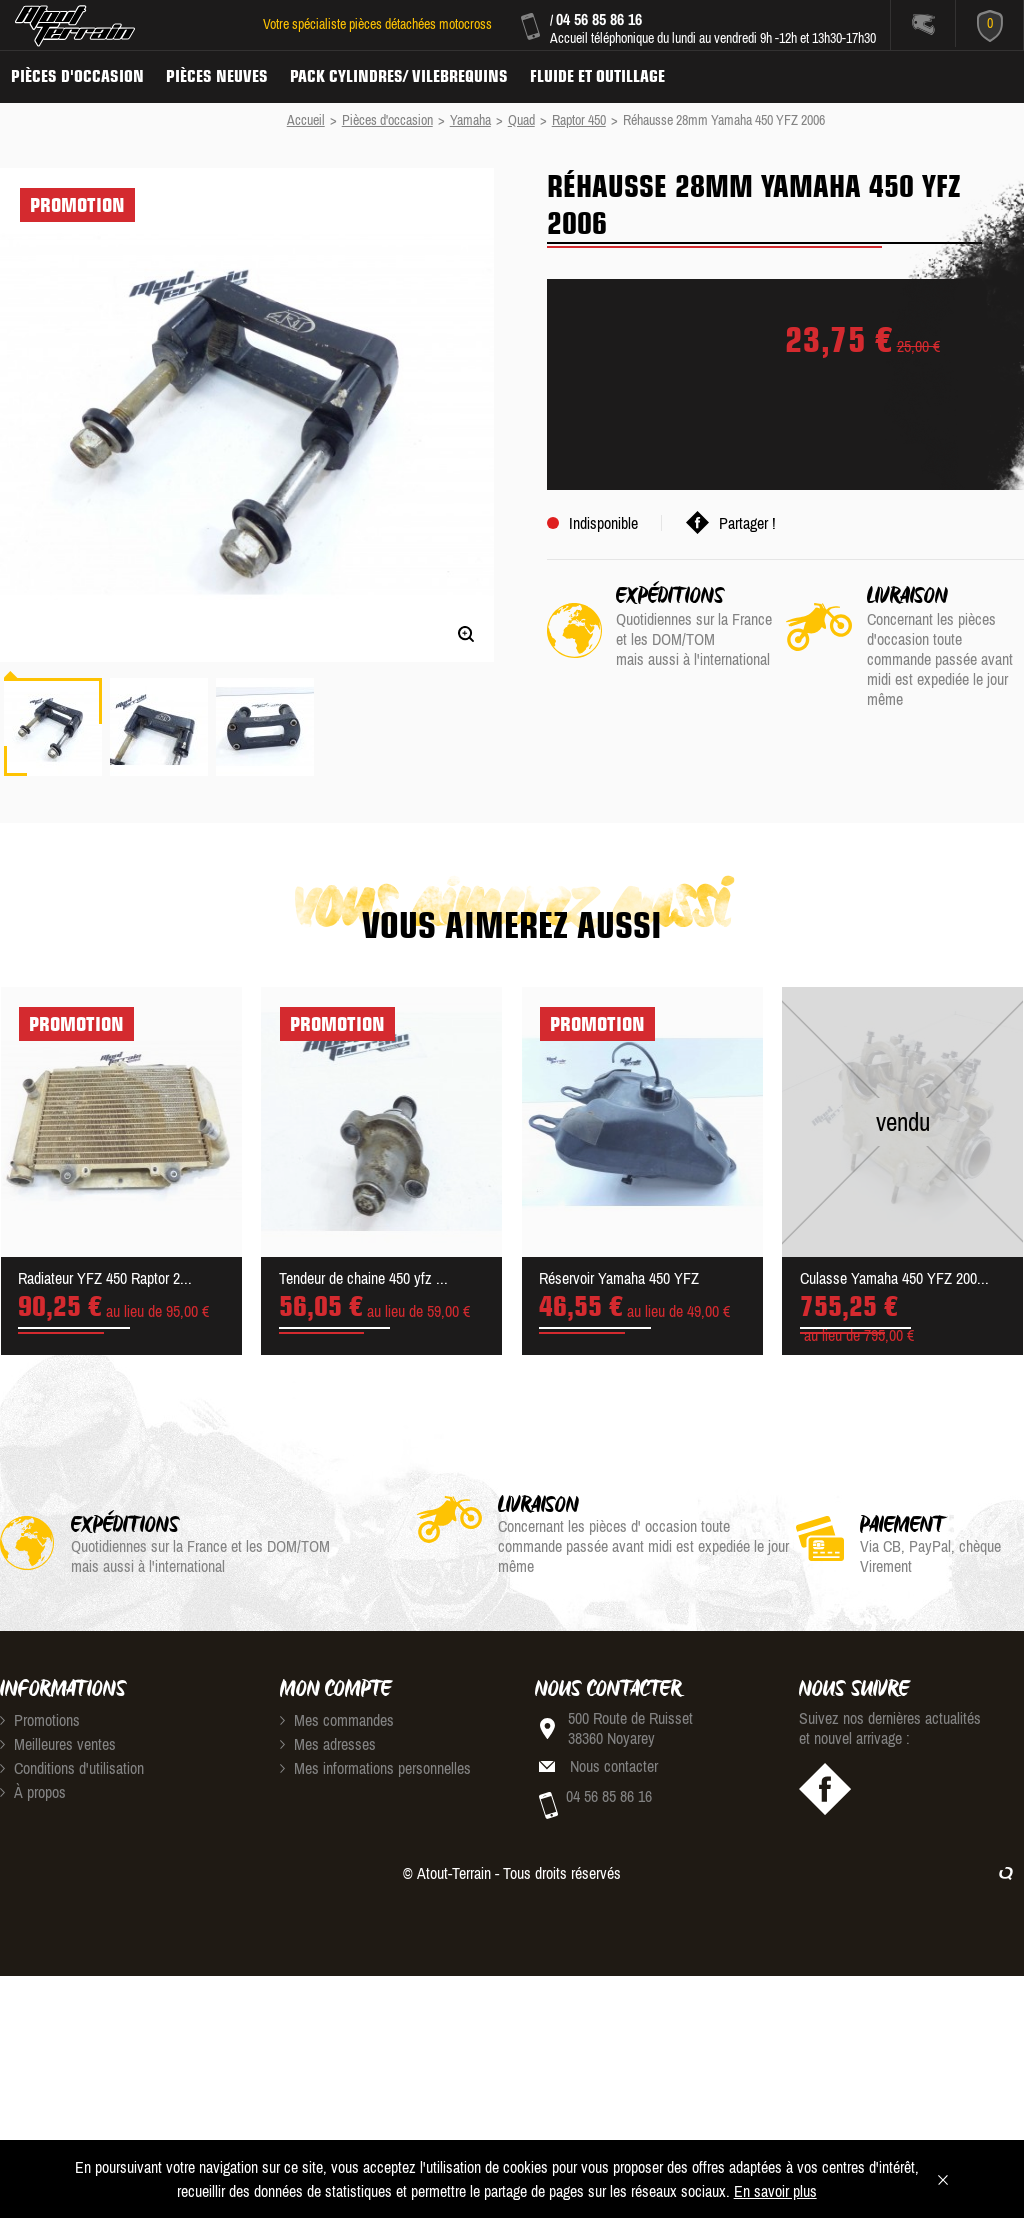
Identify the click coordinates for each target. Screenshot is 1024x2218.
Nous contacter (614, 1766)
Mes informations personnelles (375, 1768)
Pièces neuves (217, 76)
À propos (33, 1792)
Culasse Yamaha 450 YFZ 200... (894, 1278)
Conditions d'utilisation (72, 1768)
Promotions (40, 1720)
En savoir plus (775, 2191)
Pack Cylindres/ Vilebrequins (399, 76)
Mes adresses (328, 1744)
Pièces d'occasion (77, 76)
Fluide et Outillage (597, 76)
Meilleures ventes (58, 1744)
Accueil (306, 120)
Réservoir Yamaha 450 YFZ (619, 1278)
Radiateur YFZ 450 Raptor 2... (105, 1278)
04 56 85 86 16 (599, 19)
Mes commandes (337, 1720)
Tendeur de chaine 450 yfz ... (363, 1278)
